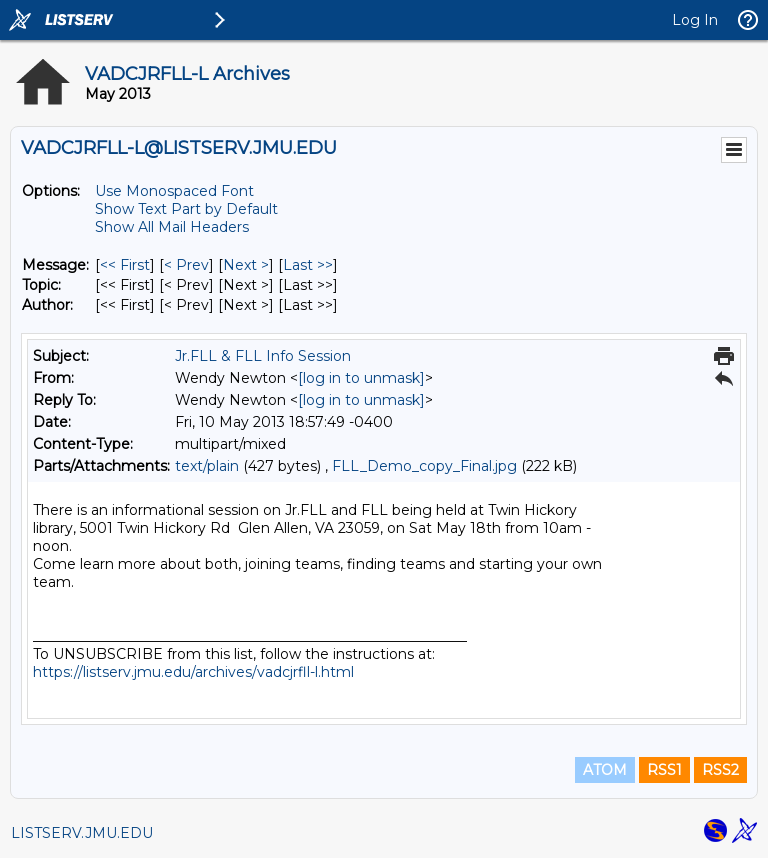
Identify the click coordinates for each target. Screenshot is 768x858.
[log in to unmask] (361, 378)
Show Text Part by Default (186, 209)
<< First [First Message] (125, 265)
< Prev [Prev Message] (186, 265)
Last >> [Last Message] (308, 265)
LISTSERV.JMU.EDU (82, 833)
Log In (695, 20)
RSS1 (664, 770)
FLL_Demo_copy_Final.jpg (424, 466)
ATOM (605, 770)
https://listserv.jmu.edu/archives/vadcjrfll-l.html (193, 672)
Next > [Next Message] (246, 265)
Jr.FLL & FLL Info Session (263, 356)
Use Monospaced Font (174, 191)
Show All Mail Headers (172, 227)
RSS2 (720, 770)
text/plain (207, 466)
